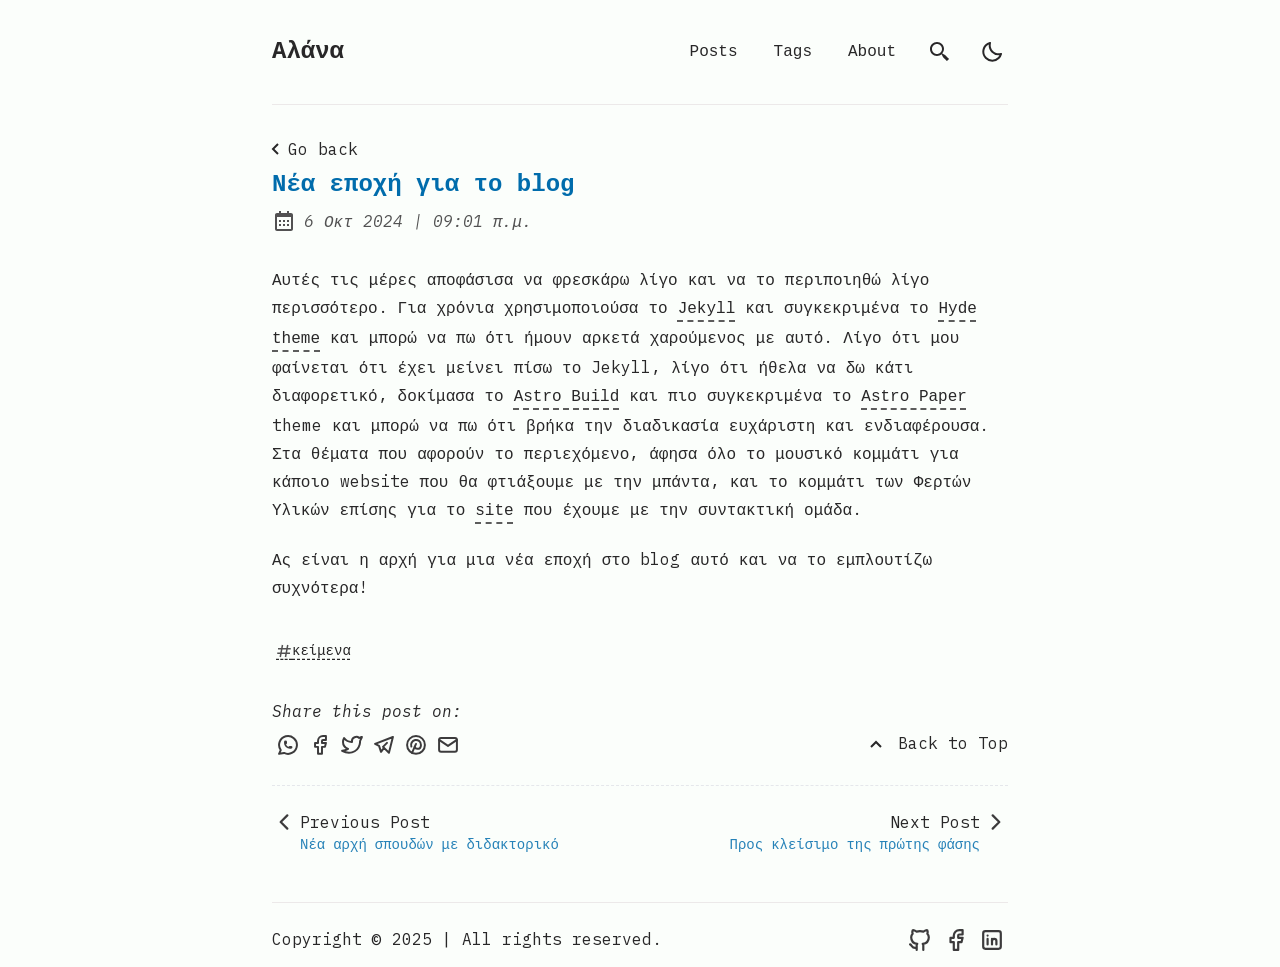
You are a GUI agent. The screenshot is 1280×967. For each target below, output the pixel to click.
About (872, 52)
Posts (714, 52)
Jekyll (707, 307)
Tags (793, 52)
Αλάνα (308, 51)
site (494, 503)
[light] (992, 52)
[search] (940, 52)
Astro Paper (914, 391)
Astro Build (567, 391)
